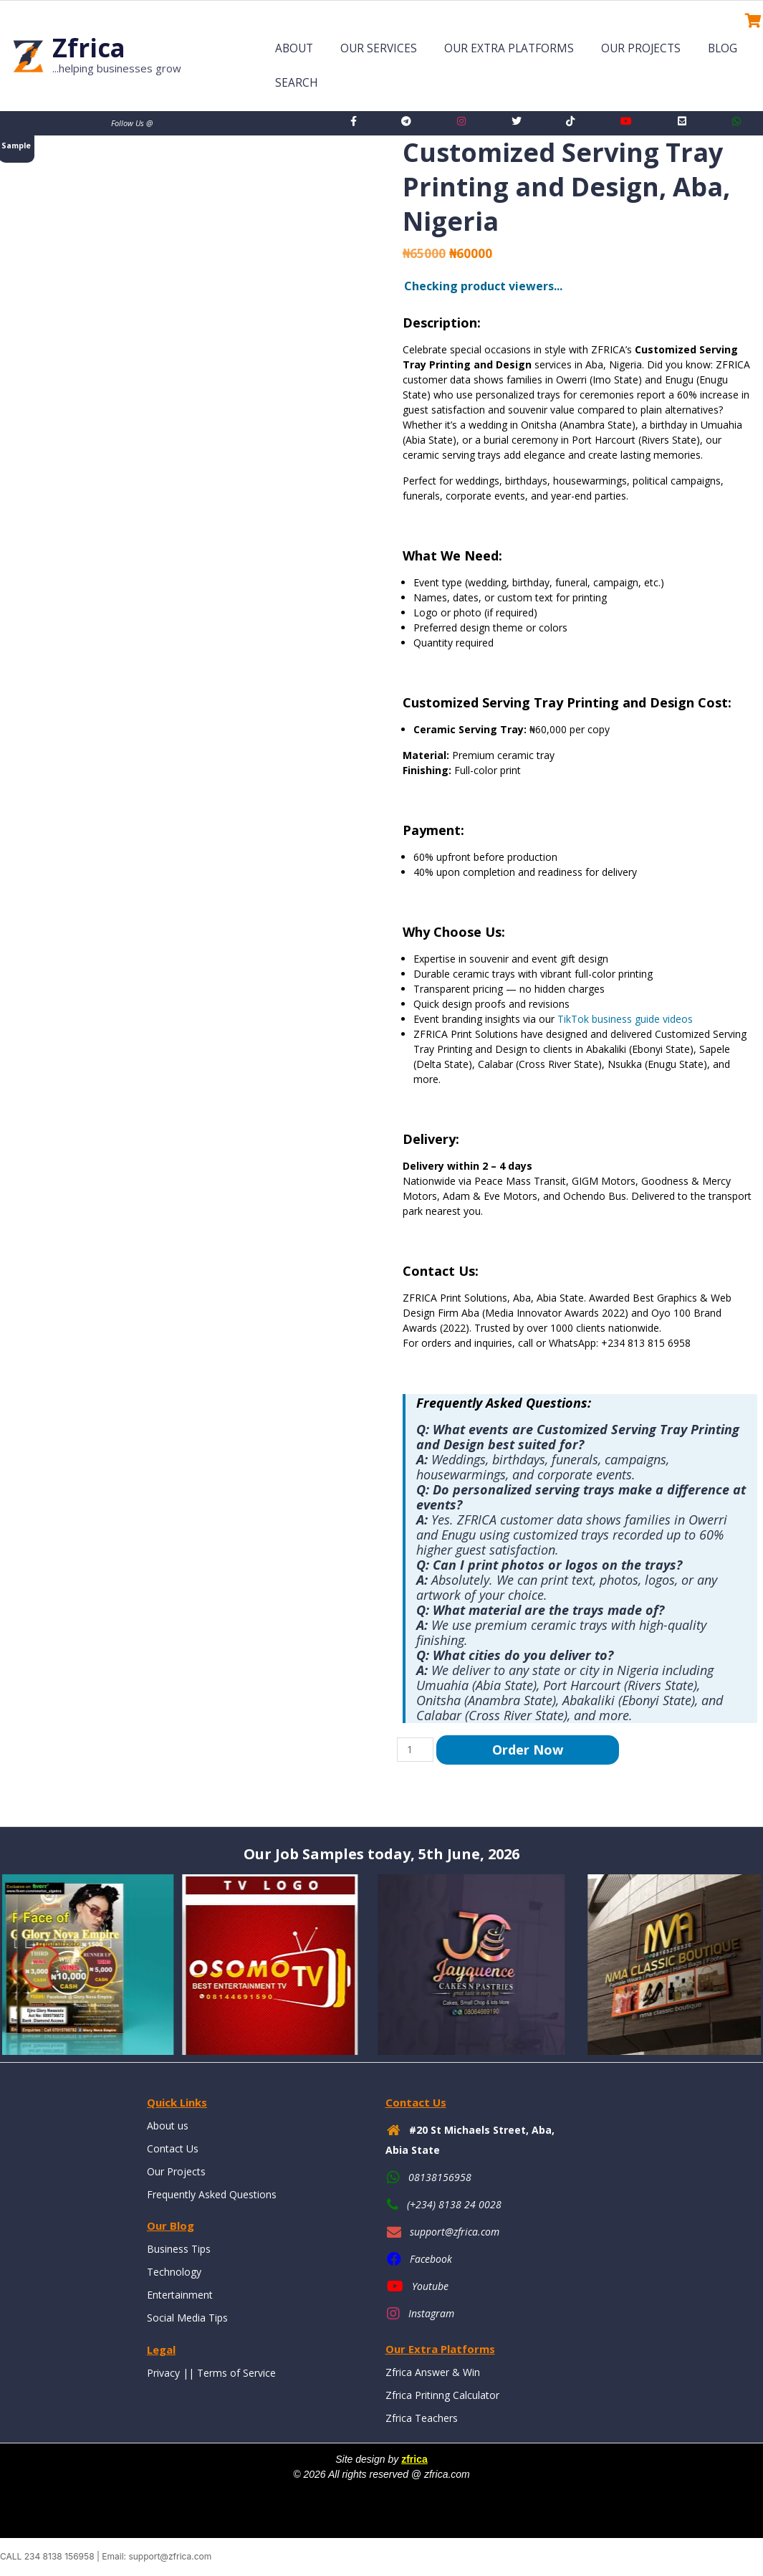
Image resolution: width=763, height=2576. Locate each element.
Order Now (527, 1749)
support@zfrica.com (454, 2231)
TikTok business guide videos (625, 1019)
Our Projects (641, 48)
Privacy (163, 2373)
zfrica (414, 2459)
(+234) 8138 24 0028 (454, 2204)
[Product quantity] (415, 1749)
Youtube (430, 2286)
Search (296, 82)
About (294, 48)
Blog (722, 48)
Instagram (431, 2313)
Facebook (431, 2259)
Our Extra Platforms (509, 48)
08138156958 (439, 2177)
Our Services (378, 48)
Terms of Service (236, 2373)
